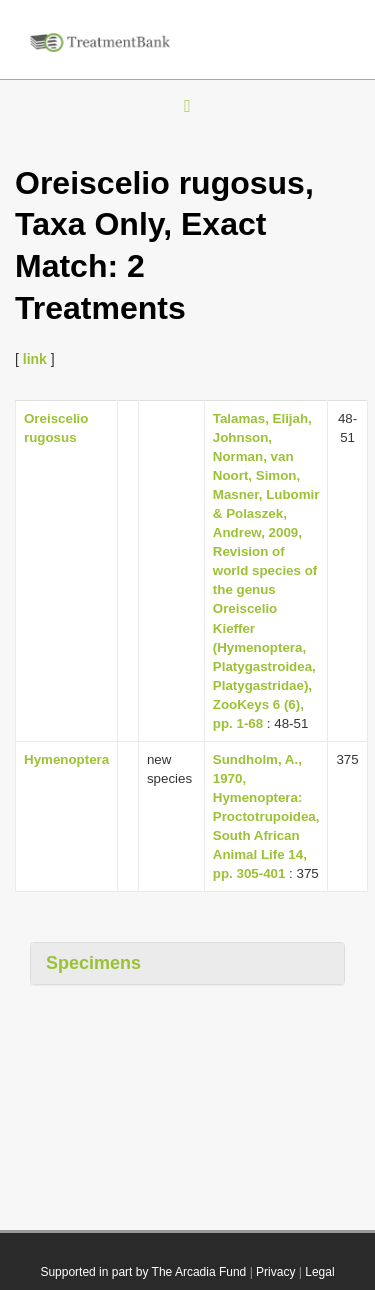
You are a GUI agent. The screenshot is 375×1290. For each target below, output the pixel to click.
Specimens (93, 963)
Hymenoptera (66, 759)
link (35, 359)
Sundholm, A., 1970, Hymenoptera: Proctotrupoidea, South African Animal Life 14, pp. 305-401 (266, 816)
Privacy (275, 1272)
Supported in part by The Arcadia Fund (143, 1272)
